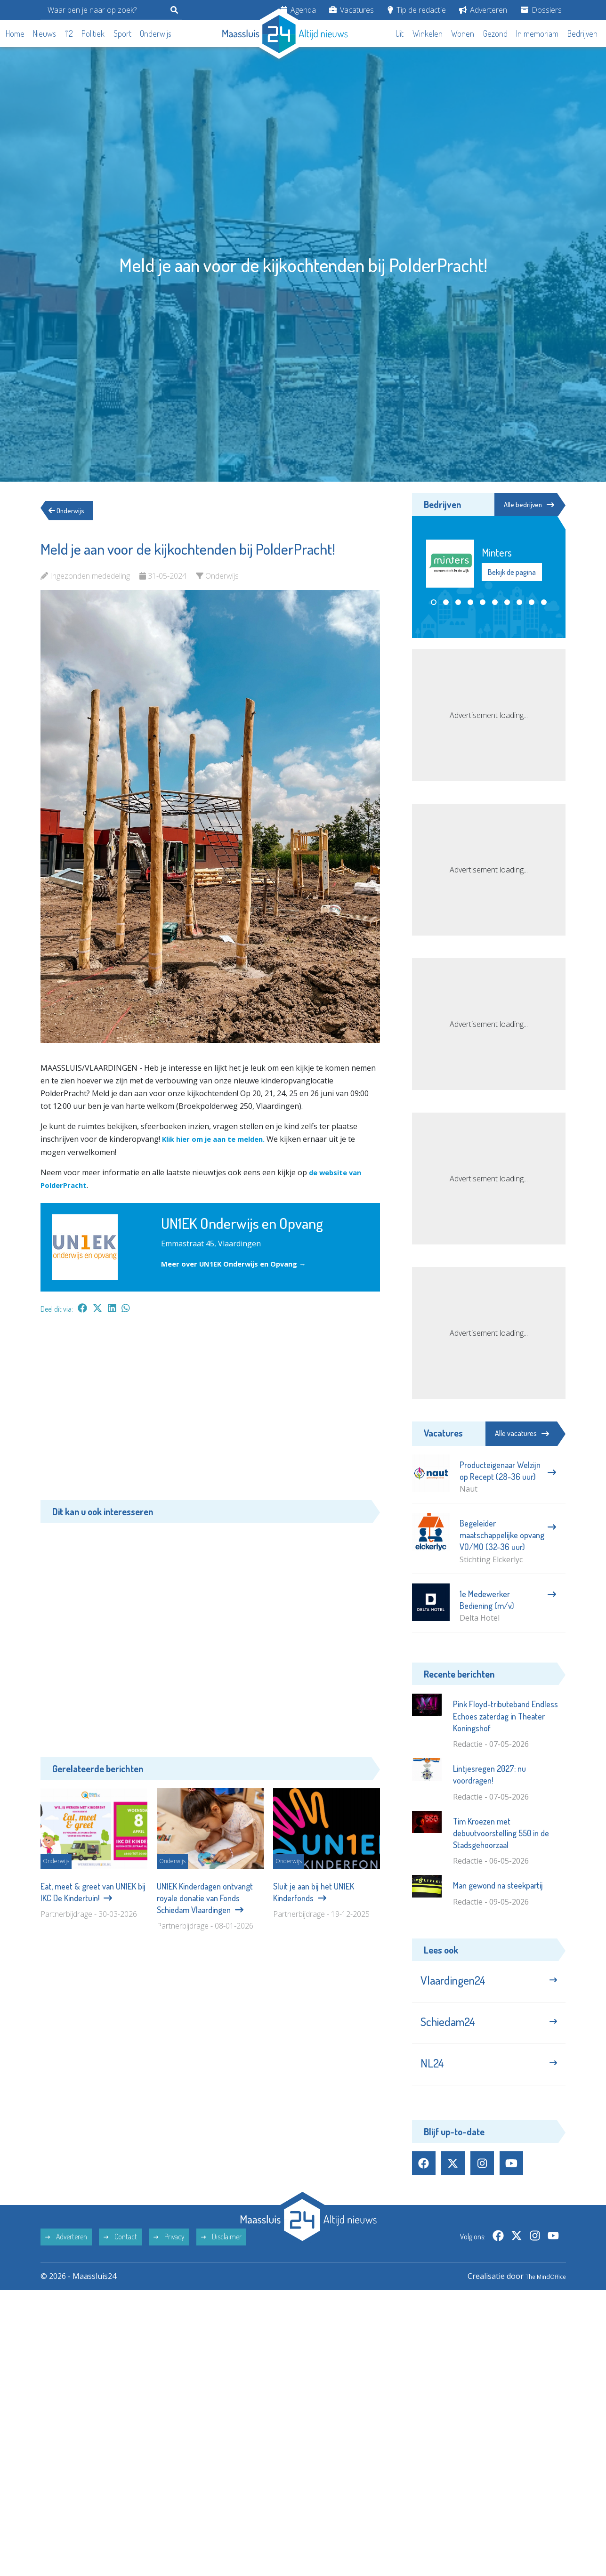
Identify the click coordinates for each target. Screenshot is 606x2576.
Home (15, 33)
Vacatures (351, 10)
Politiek (93, 33)
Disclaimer (221, 2252)
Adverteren (483, 10)
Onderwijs (155, 33)
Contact (120, 2252)
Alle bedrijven (523, 504)
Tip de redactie (417, 10)
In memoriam (537, 33)
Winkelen (427, 33)
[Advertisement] (210, 1412)
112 (69, 33)
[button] (434, 603)
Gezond (495, 33)
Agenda (298, 10)
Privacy (169, 2252)
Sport (122, 33)
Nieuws (44, 33)
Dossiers (541, 10)
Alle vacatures (522, 1433)
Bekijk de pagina (512, 573)
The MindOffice (539, 2292)
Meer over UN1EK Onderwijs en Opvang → (240, 1264)
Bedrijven (582, 33)
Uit (400, 33)
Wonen (462, 33)
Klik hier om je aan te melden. (218, 1139)
